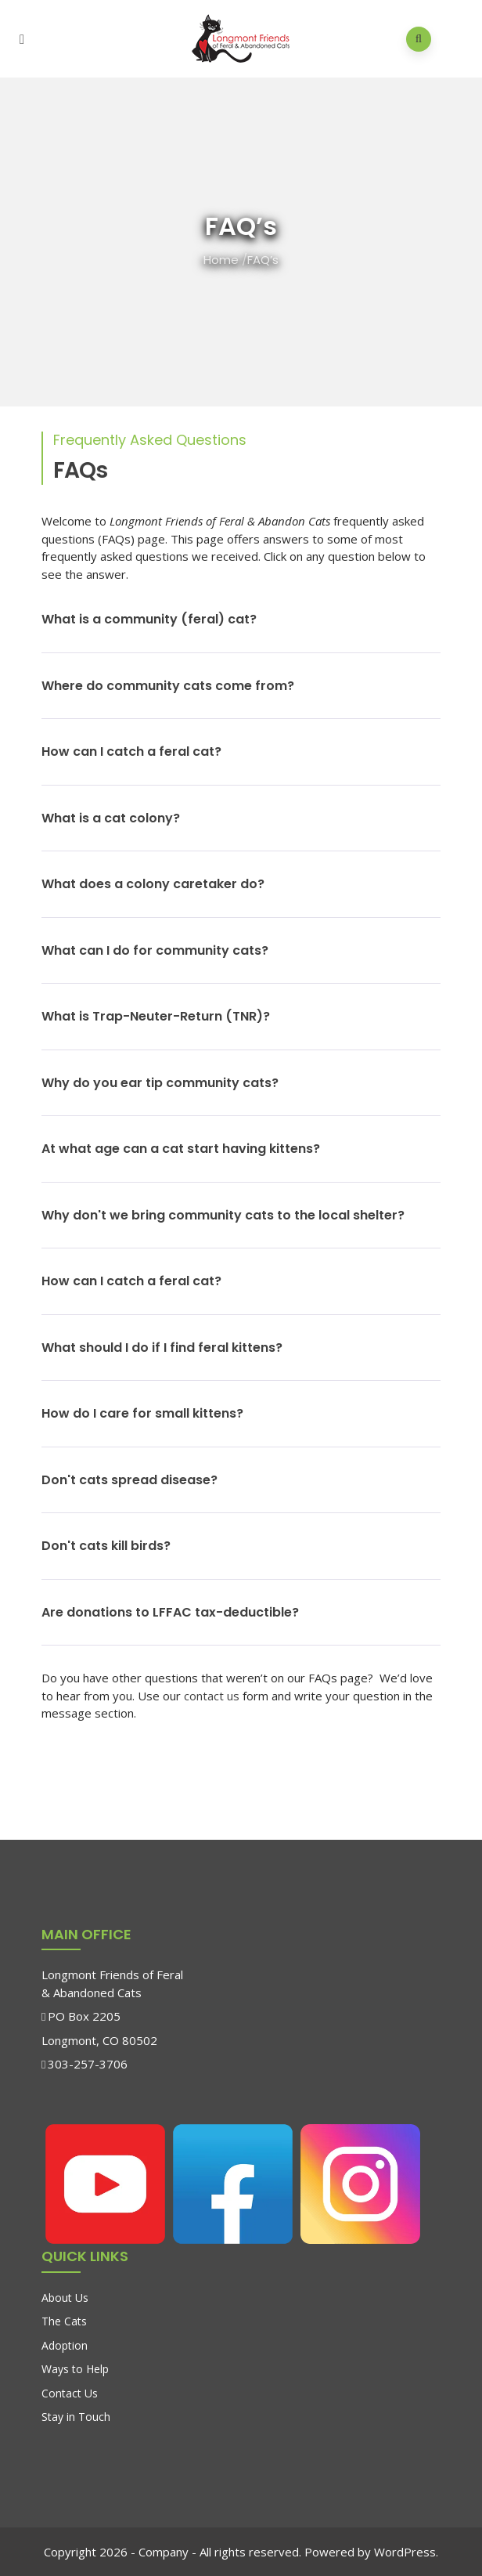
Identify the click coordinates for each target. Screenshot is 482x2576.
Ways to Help (75, 2368)
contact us (211, 1695)
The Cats (64, 2321)
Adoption (64, 2345)
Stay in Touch (75, 2416)
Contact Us (69, 2393)
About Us (64, 2297)
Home (221, 259)
